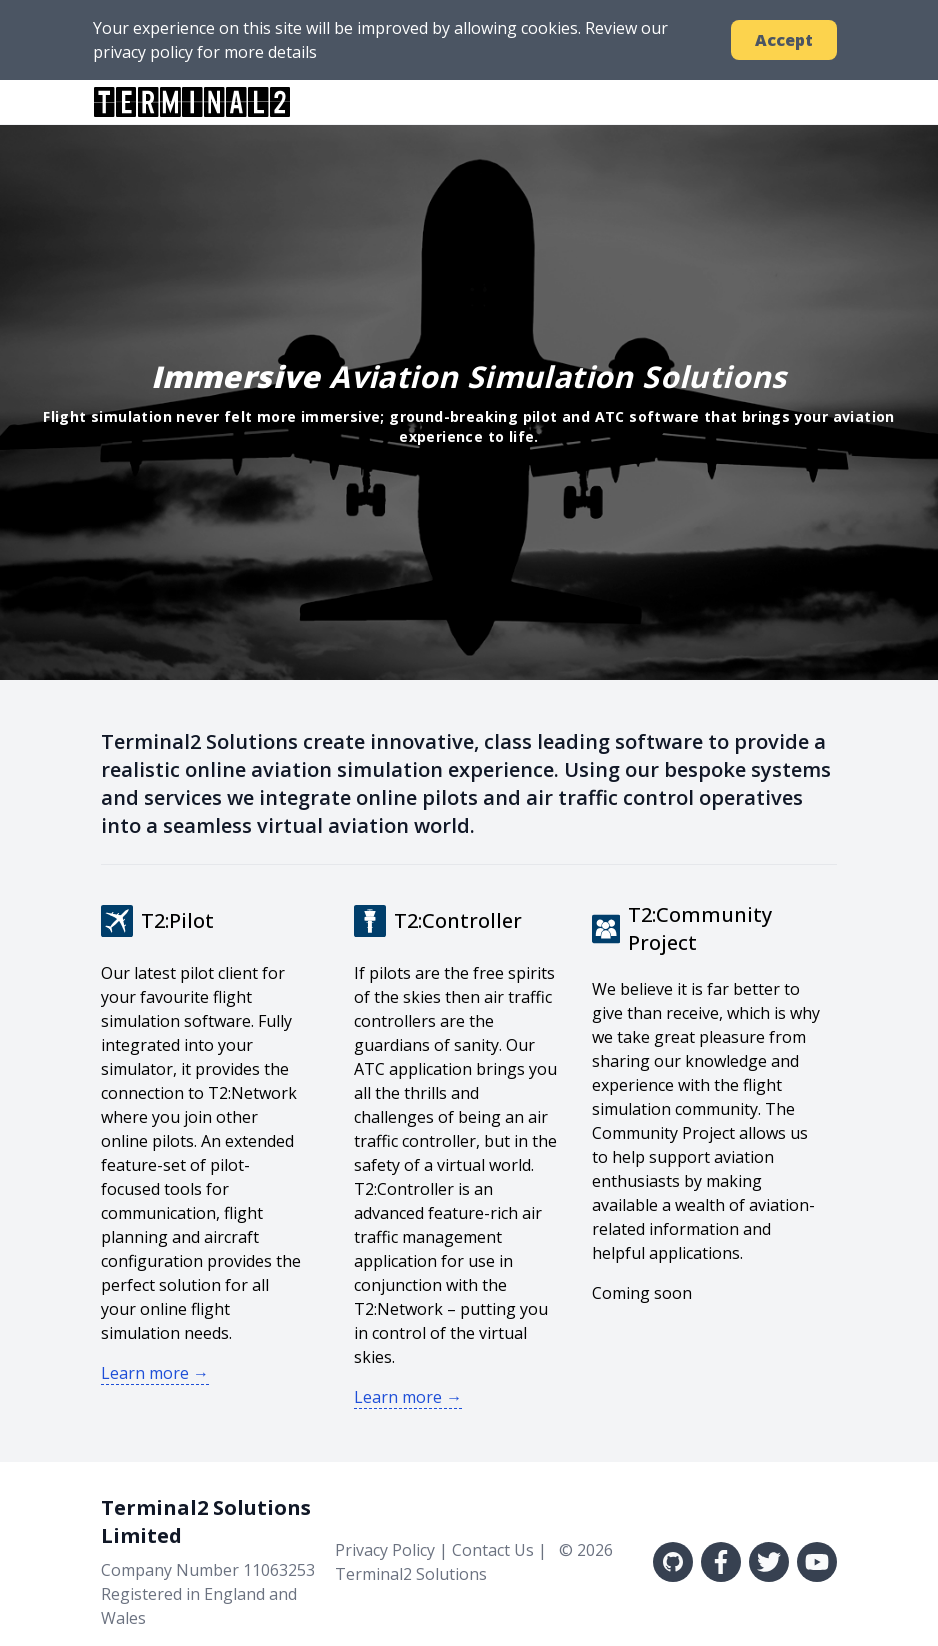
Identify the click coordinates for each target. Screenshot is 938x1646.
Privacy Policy (385, 1550)
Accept (784, 40)
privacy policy (143, 52)
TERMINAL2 (192, 102)
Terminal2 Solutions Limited (206, 1521)
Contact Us (493, 1550)
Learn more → (155, 1373)
